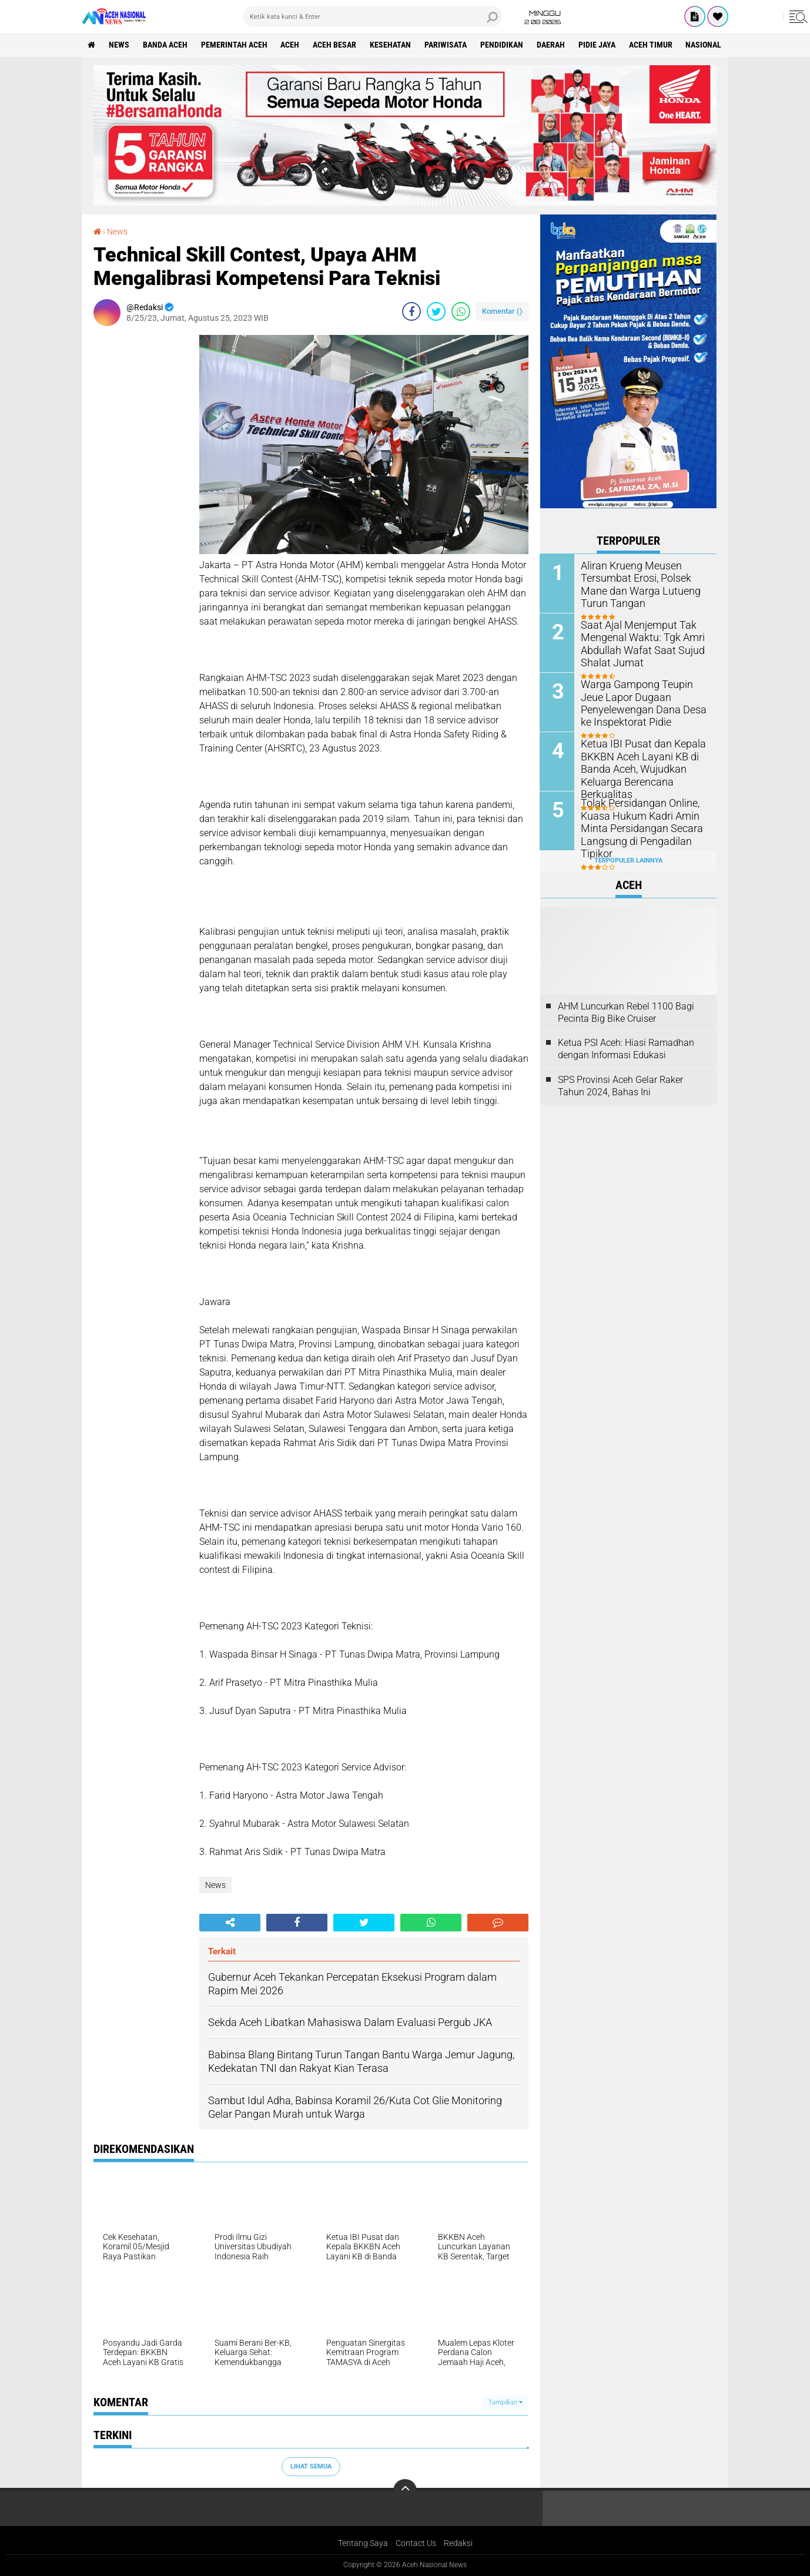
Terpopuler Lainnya (628, 860)
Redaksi (458, 2543)
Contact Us (416, 2543)
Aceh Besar (335, 44)
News (119, 44)
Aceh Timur (651, 44)
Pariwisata (446, 44)
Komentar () (502, 311)
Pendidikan (502, 44)
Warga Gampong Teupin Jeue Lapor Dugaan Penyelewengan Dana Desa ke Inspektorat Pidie (644, 702)
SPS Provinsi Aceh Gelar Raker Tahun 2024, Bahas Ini (620, 1086)
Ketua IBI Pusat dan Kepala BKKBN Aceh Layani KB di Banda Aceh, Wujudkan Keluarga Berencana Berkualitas (637, 768)
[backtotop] (405, 2491)
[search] (372, 16)
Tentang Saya (363, 2543)
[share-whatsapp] (460, 311)
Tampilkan (505, 2402)
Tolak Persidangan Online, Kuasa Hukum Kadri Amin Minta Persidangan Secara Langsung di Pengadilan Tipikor (636, 827)
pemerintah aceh (234, 44)
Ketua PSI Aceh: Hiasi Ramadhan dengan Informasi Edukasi (626, 1049)
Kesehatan (390, 44)
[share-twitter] (436, 311)
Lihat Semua (311, 2466)
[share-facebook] (411, 311)
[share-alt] (229, 1922)
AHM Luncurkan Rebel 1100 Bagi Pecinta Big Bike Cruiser (626, 1012)
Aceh (290, 44)
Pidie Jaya (597, 44)
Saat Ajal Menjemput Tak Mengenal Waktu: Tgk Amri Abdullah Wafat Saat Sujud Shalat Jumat (636, 643)
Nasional (704, 44)
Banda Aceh (165, 44)
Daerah (551, 44)
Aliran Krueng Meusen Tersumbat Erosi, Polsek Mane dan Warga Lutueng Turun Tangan (644, 584)
